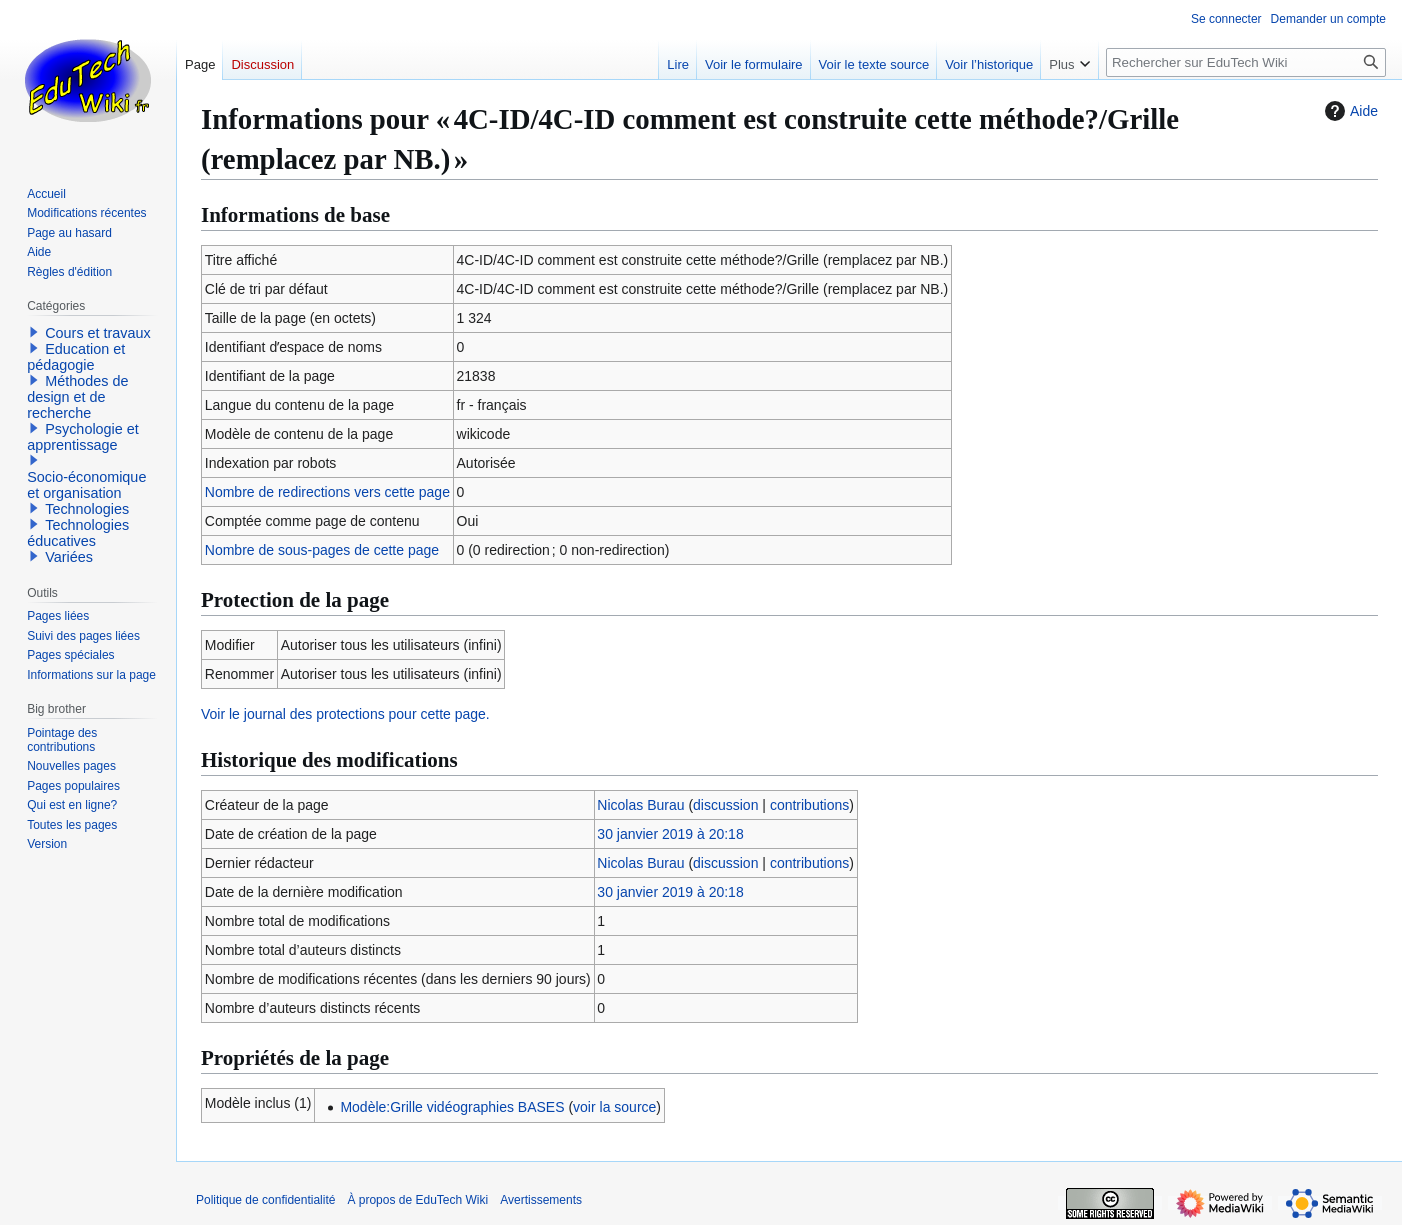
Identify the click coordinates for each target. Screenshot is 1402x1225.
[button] (34, 332)
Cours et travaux (98, 333)
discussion (725, 805)
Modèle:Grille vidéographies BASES (452, 1107)
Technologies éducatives (78, 533)
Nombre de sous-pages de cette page (322, 550)
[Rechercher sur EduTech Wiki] (1246, 62)
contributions (809, 805)
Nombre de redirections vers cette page (327, 492)
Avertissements (541, 1200)
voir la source (614, 1107)
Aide (1349, 111)
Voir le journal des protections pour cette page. (345, 714)
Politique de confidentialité (265, 1200)
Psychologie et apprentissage (83, 437)
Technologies (87, 509)
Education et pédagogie (76, 357)
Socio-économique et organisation (86, 485)
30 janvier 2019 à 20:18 (670, 834)
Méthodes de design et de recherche (77, 397)
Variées (69, 557)
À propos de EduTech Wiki (417, 1200)
